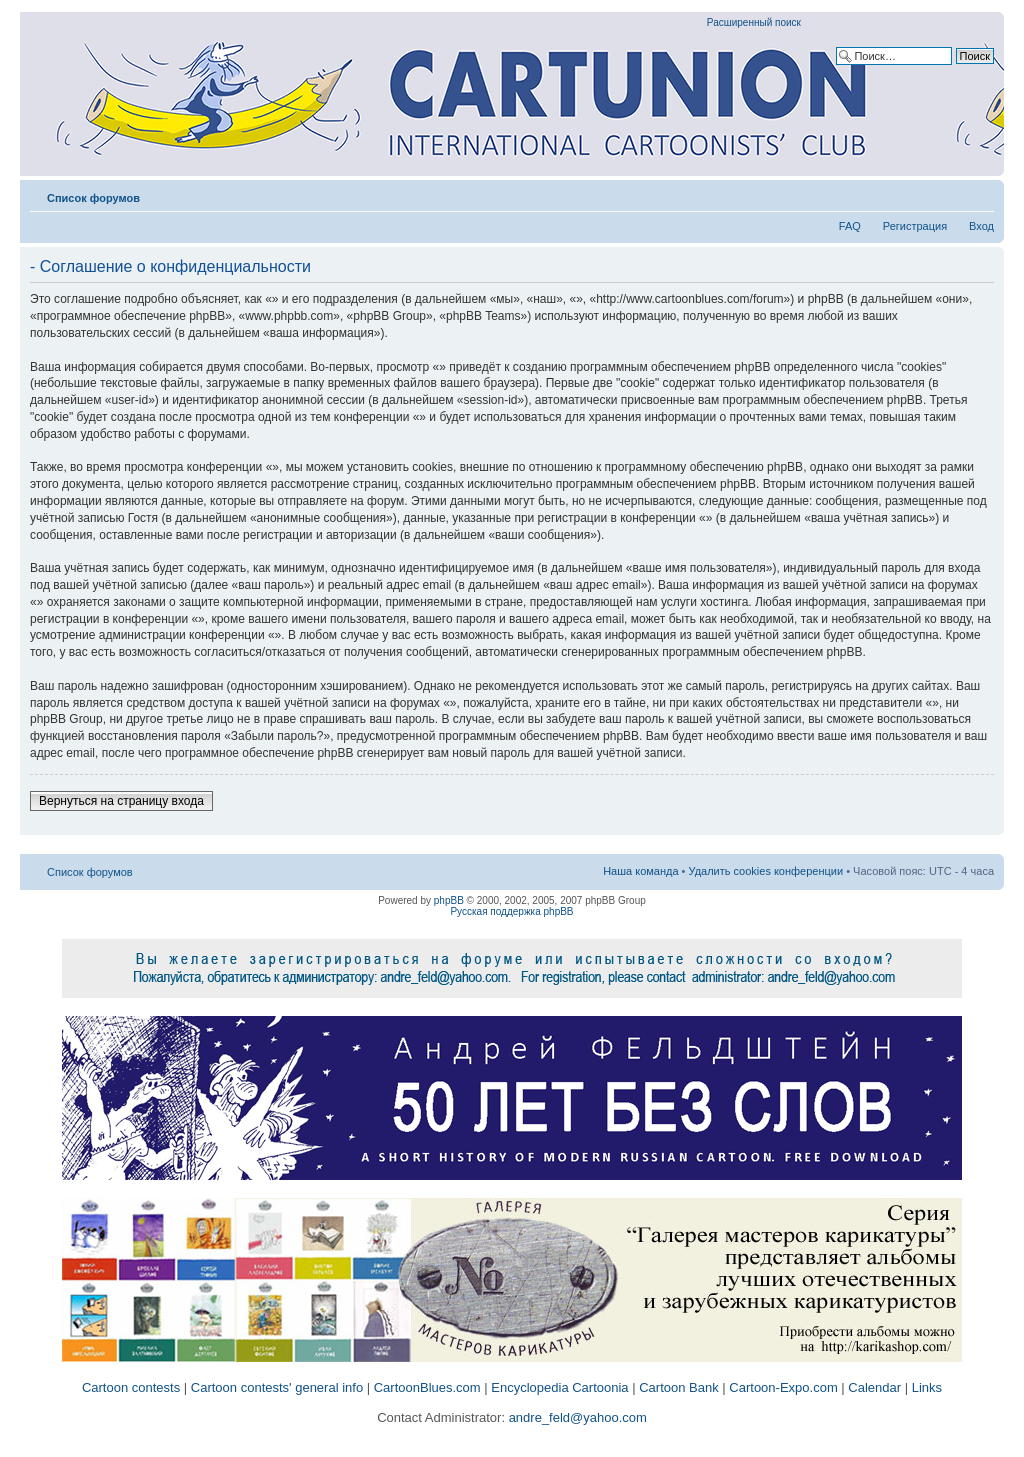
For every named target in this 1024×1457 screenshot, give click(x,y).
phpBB (449, 900)
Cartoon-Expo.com (783, 1387)
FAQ (850, 226)
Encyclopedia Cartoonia (559, 1387)
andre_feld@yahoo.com (576, 1417)
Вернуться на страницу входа (121, 801)
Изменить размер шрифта (979, 194)
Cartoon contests (131, 1387)
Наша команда (640, 871)
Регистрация (915, 226)
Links (927, 1387)
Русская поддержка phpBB (511, 911)
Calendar (874, 1387)
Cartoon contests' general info (277, 1387)
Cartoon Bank (679, 1387)
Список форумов (93, 198)
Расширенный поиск (754, 22)
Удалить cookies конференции (766, 871)
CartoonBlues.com (427, 1387)
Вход (981, 226)
